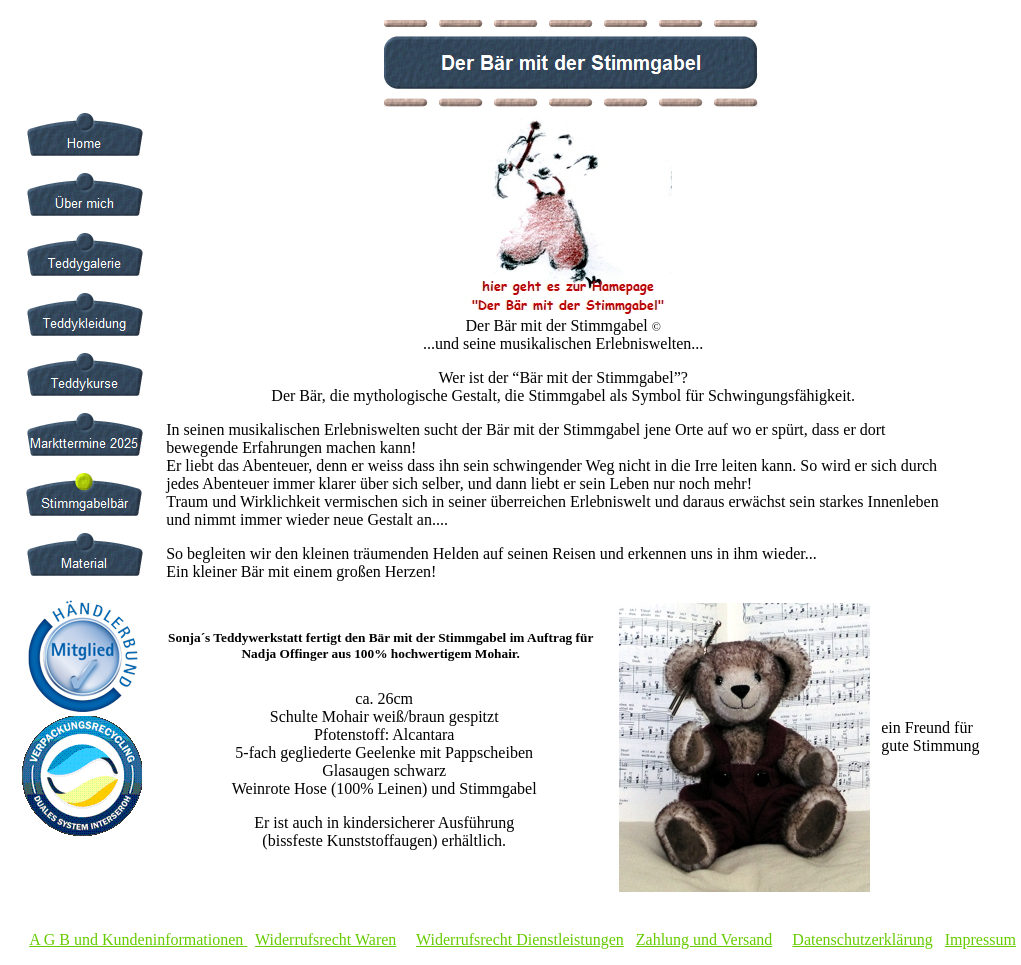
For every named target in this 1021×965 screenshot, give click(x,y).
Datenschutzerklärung (862, 939)
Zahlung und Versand (704, 939)
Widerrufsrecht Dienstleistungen (520, 939)
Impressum (980, 939)
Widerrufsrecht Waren (325, 939)
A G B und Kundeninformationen (136, 939)
